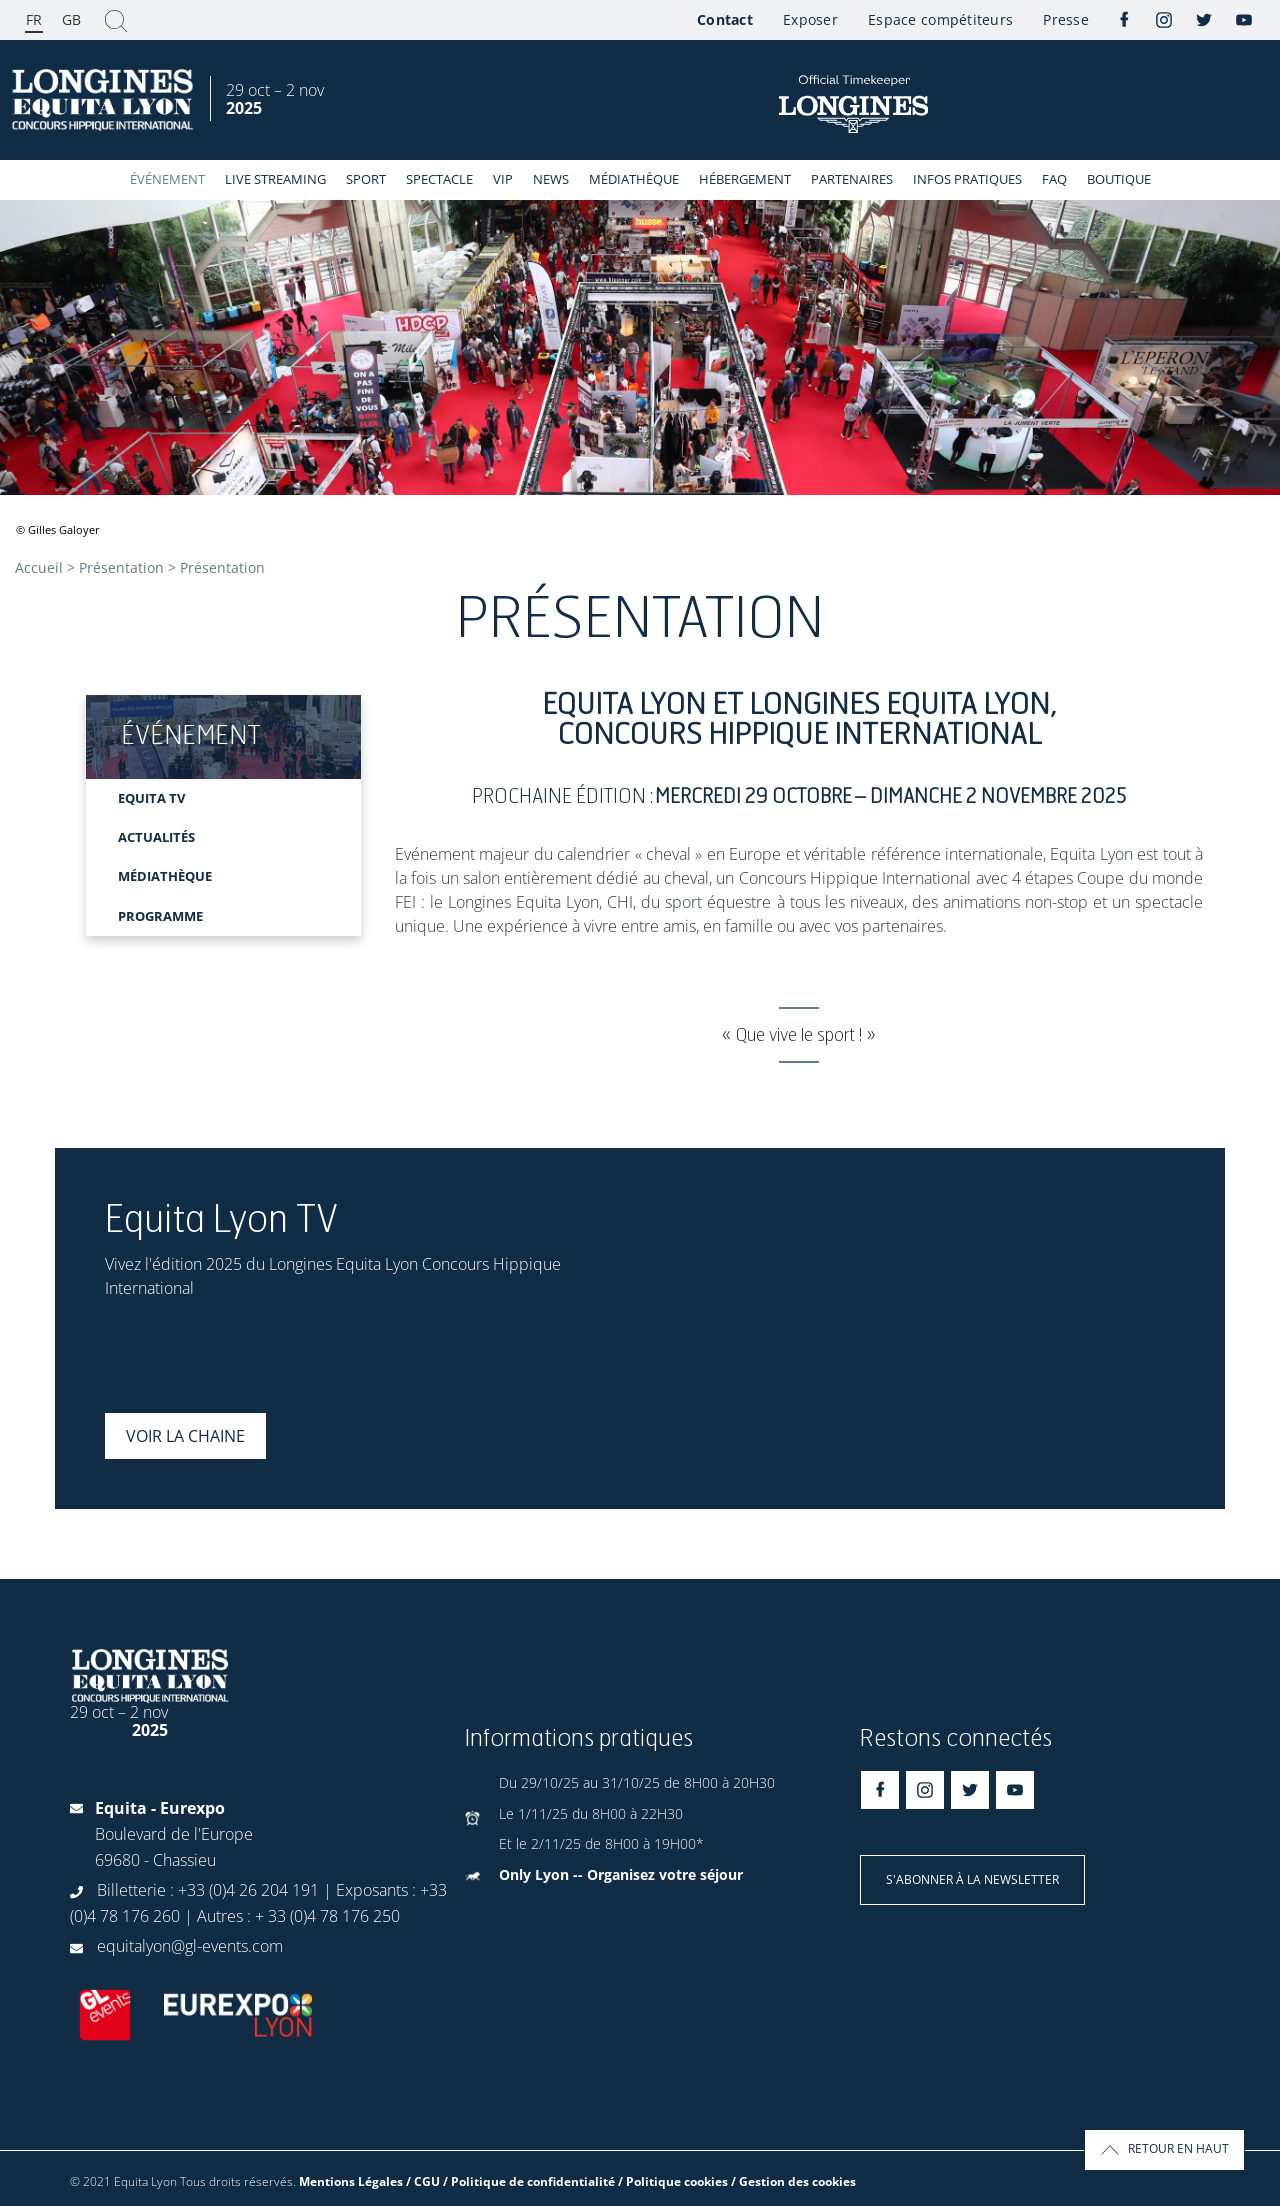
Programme (160, 916)
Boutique (1119, 179)
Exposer (810, 19)
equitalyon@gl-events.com (190, 1946)
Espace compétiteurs (940, 19)
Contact (725, 19)
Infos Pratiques (967, 179)
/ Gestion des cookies (793, 2181)
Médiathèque (634, 179)
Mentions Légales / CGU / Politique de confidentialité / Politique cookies (513, 2181)
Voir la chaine (185, 1436)
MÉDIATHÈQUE (165, 876)
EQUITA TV (151, 798)
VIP (503, 179)
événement (167, 179)
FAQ (1054, 179)
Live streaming (275, 179)
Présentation (121, 567)
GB (71, 19)
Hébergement (745, 179)
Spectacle (439, 179)
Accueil (39, 567)
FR (34, 19)
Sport (366, 179)
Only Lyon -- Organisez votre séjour (621, 1874)
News (551, 179)
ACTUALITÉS (156, 837)
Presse (1066, 19)
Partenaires (852, 179)
